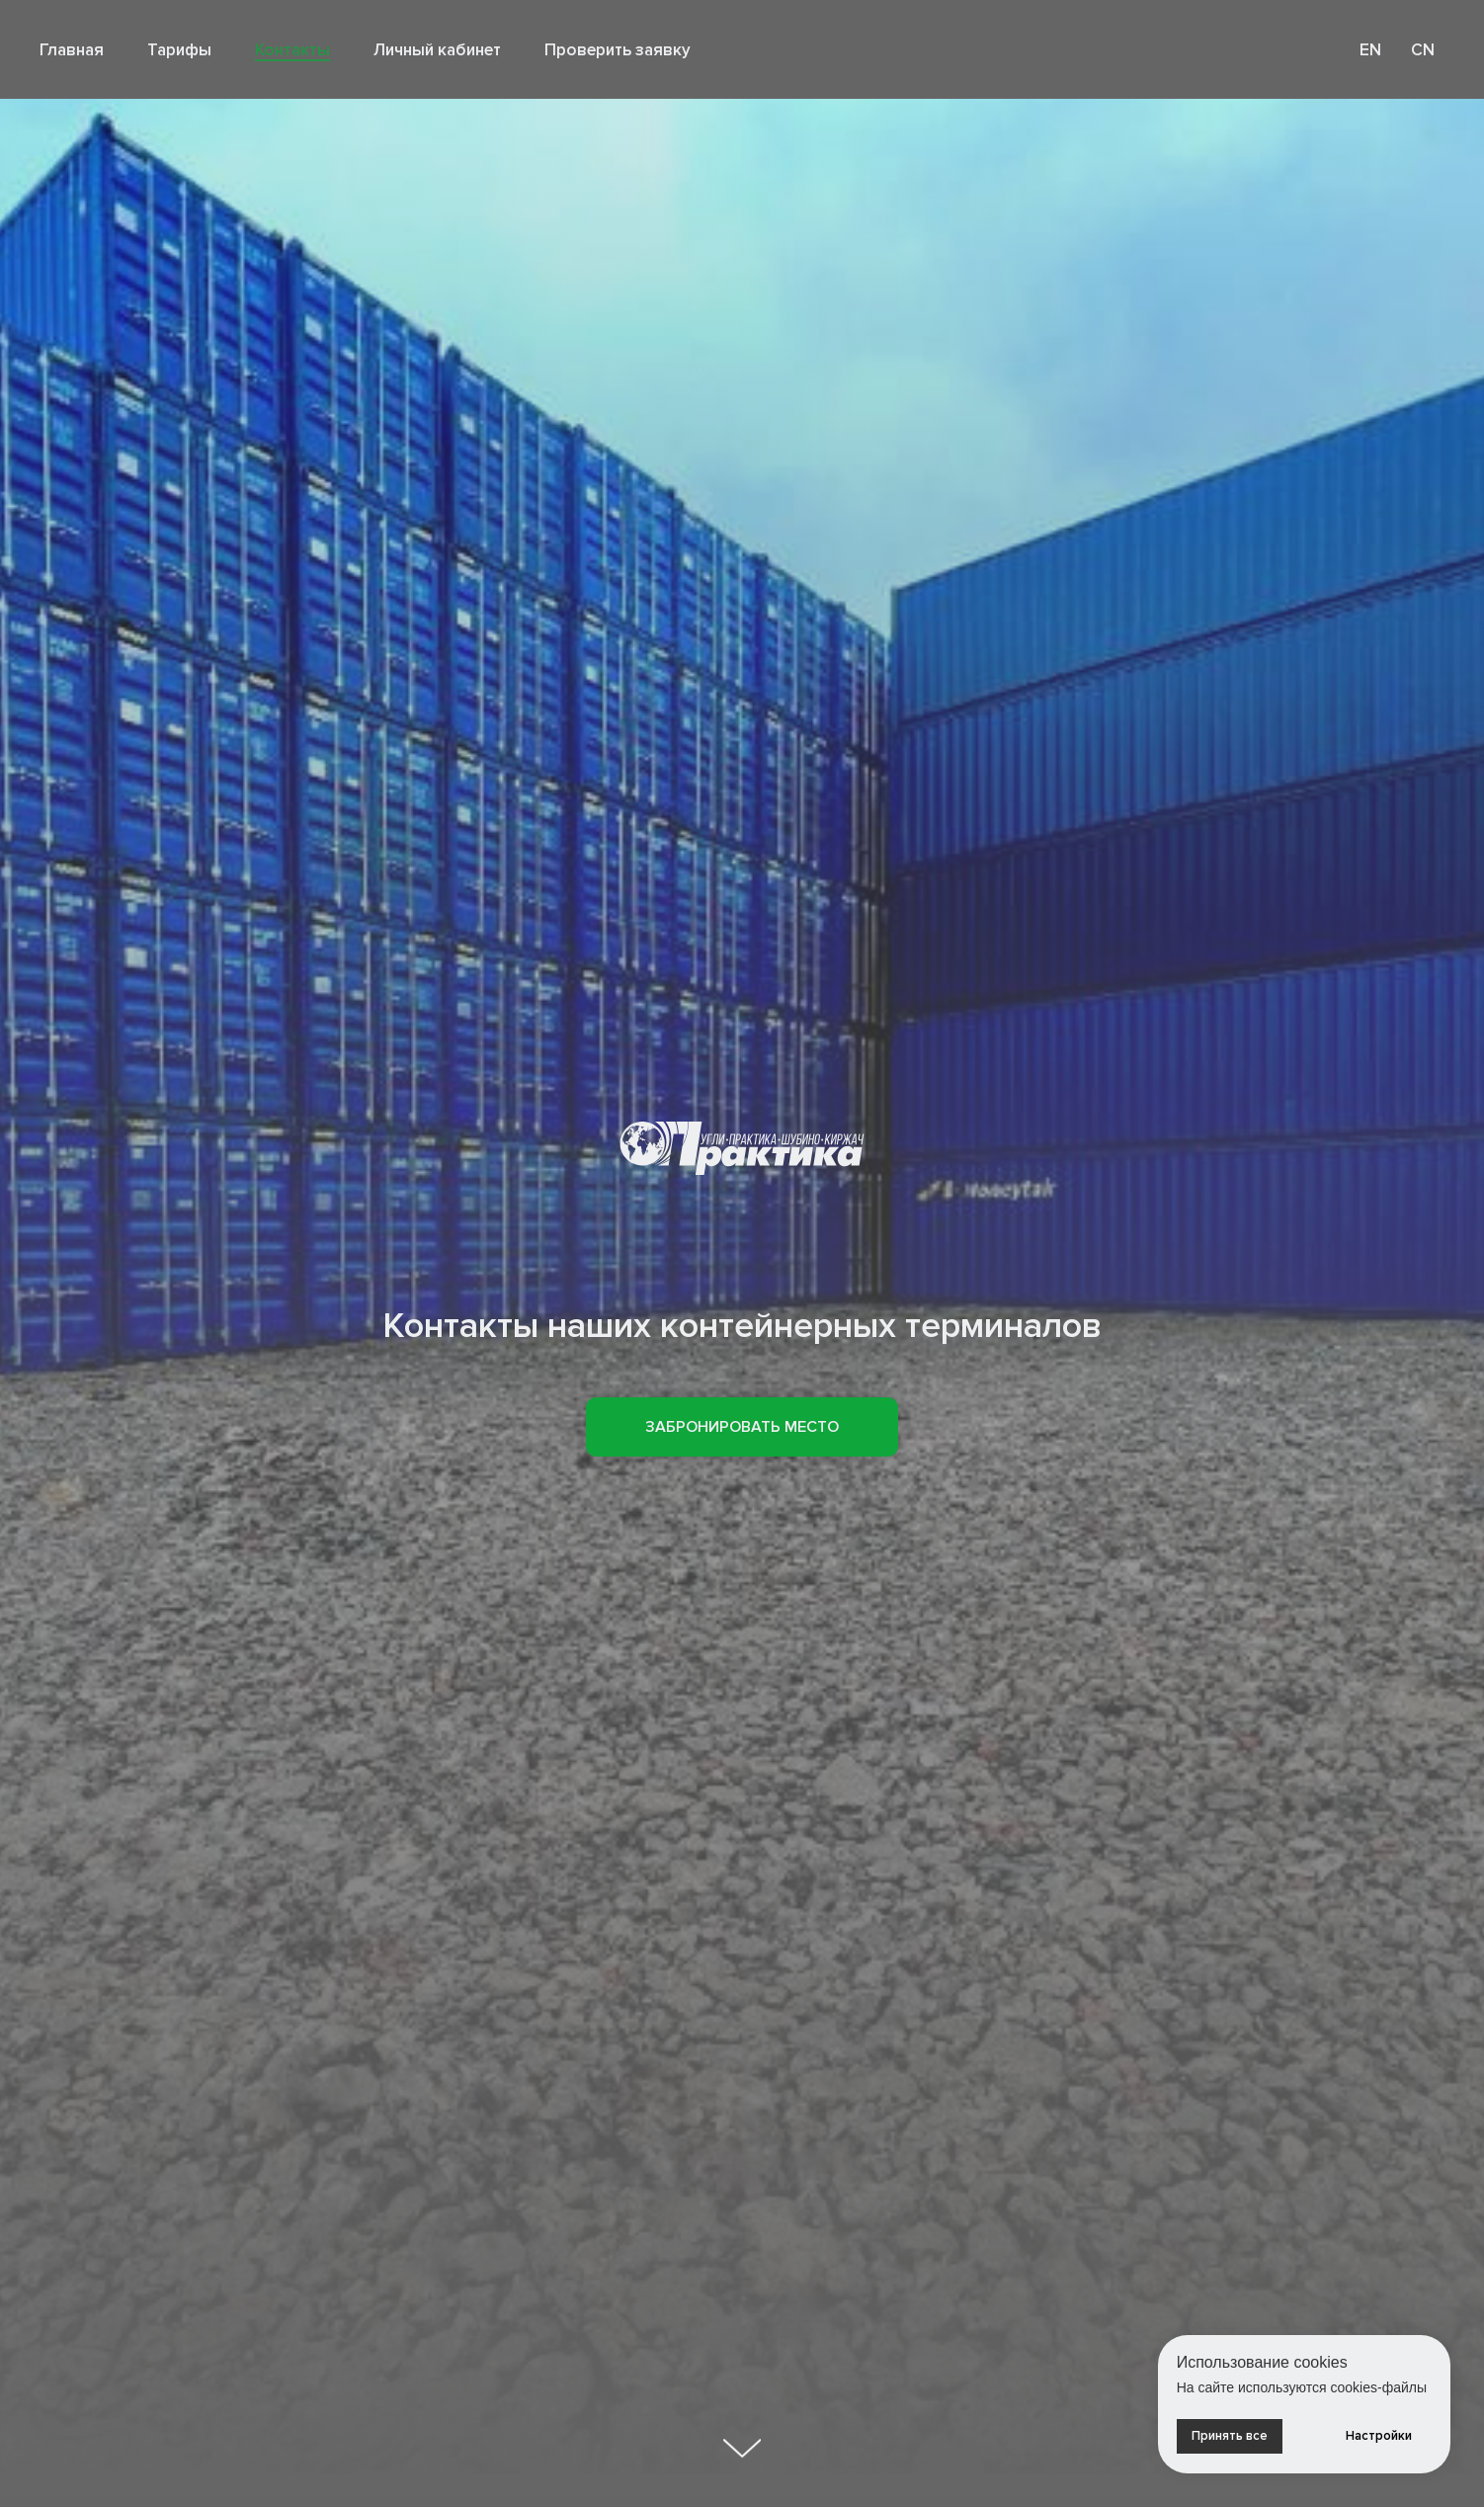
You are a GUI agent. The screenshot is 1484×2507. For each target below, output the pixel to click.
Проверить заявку (617, 50)
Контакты (292, 50)
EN (1370, 50)
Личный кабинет (437, 50)
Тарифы (179, 50)
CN (1423, 50)
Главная (72, 50)
